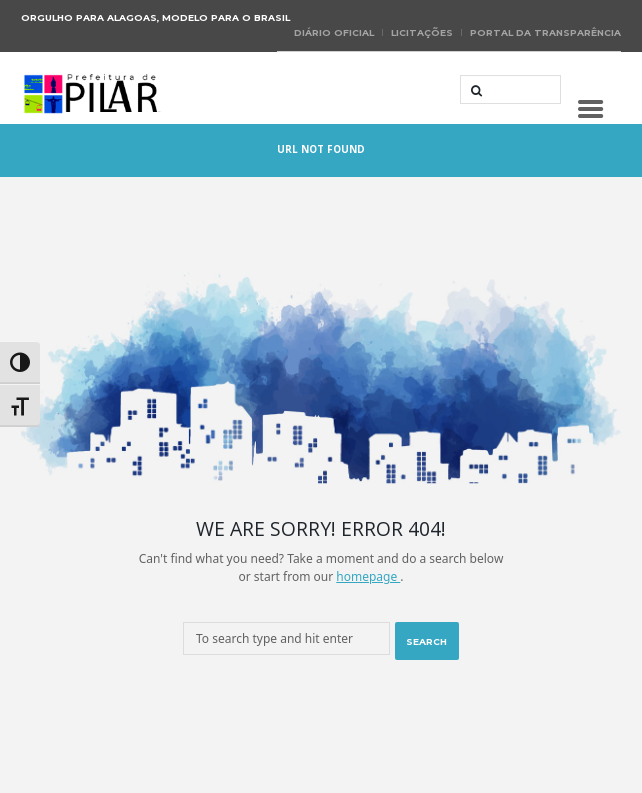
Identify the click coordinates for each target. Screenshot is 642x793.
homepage (368, 576)
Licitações (422, 32)
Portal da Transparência (545, 32)
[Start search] (474, 91)
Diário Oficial (334, 32)
